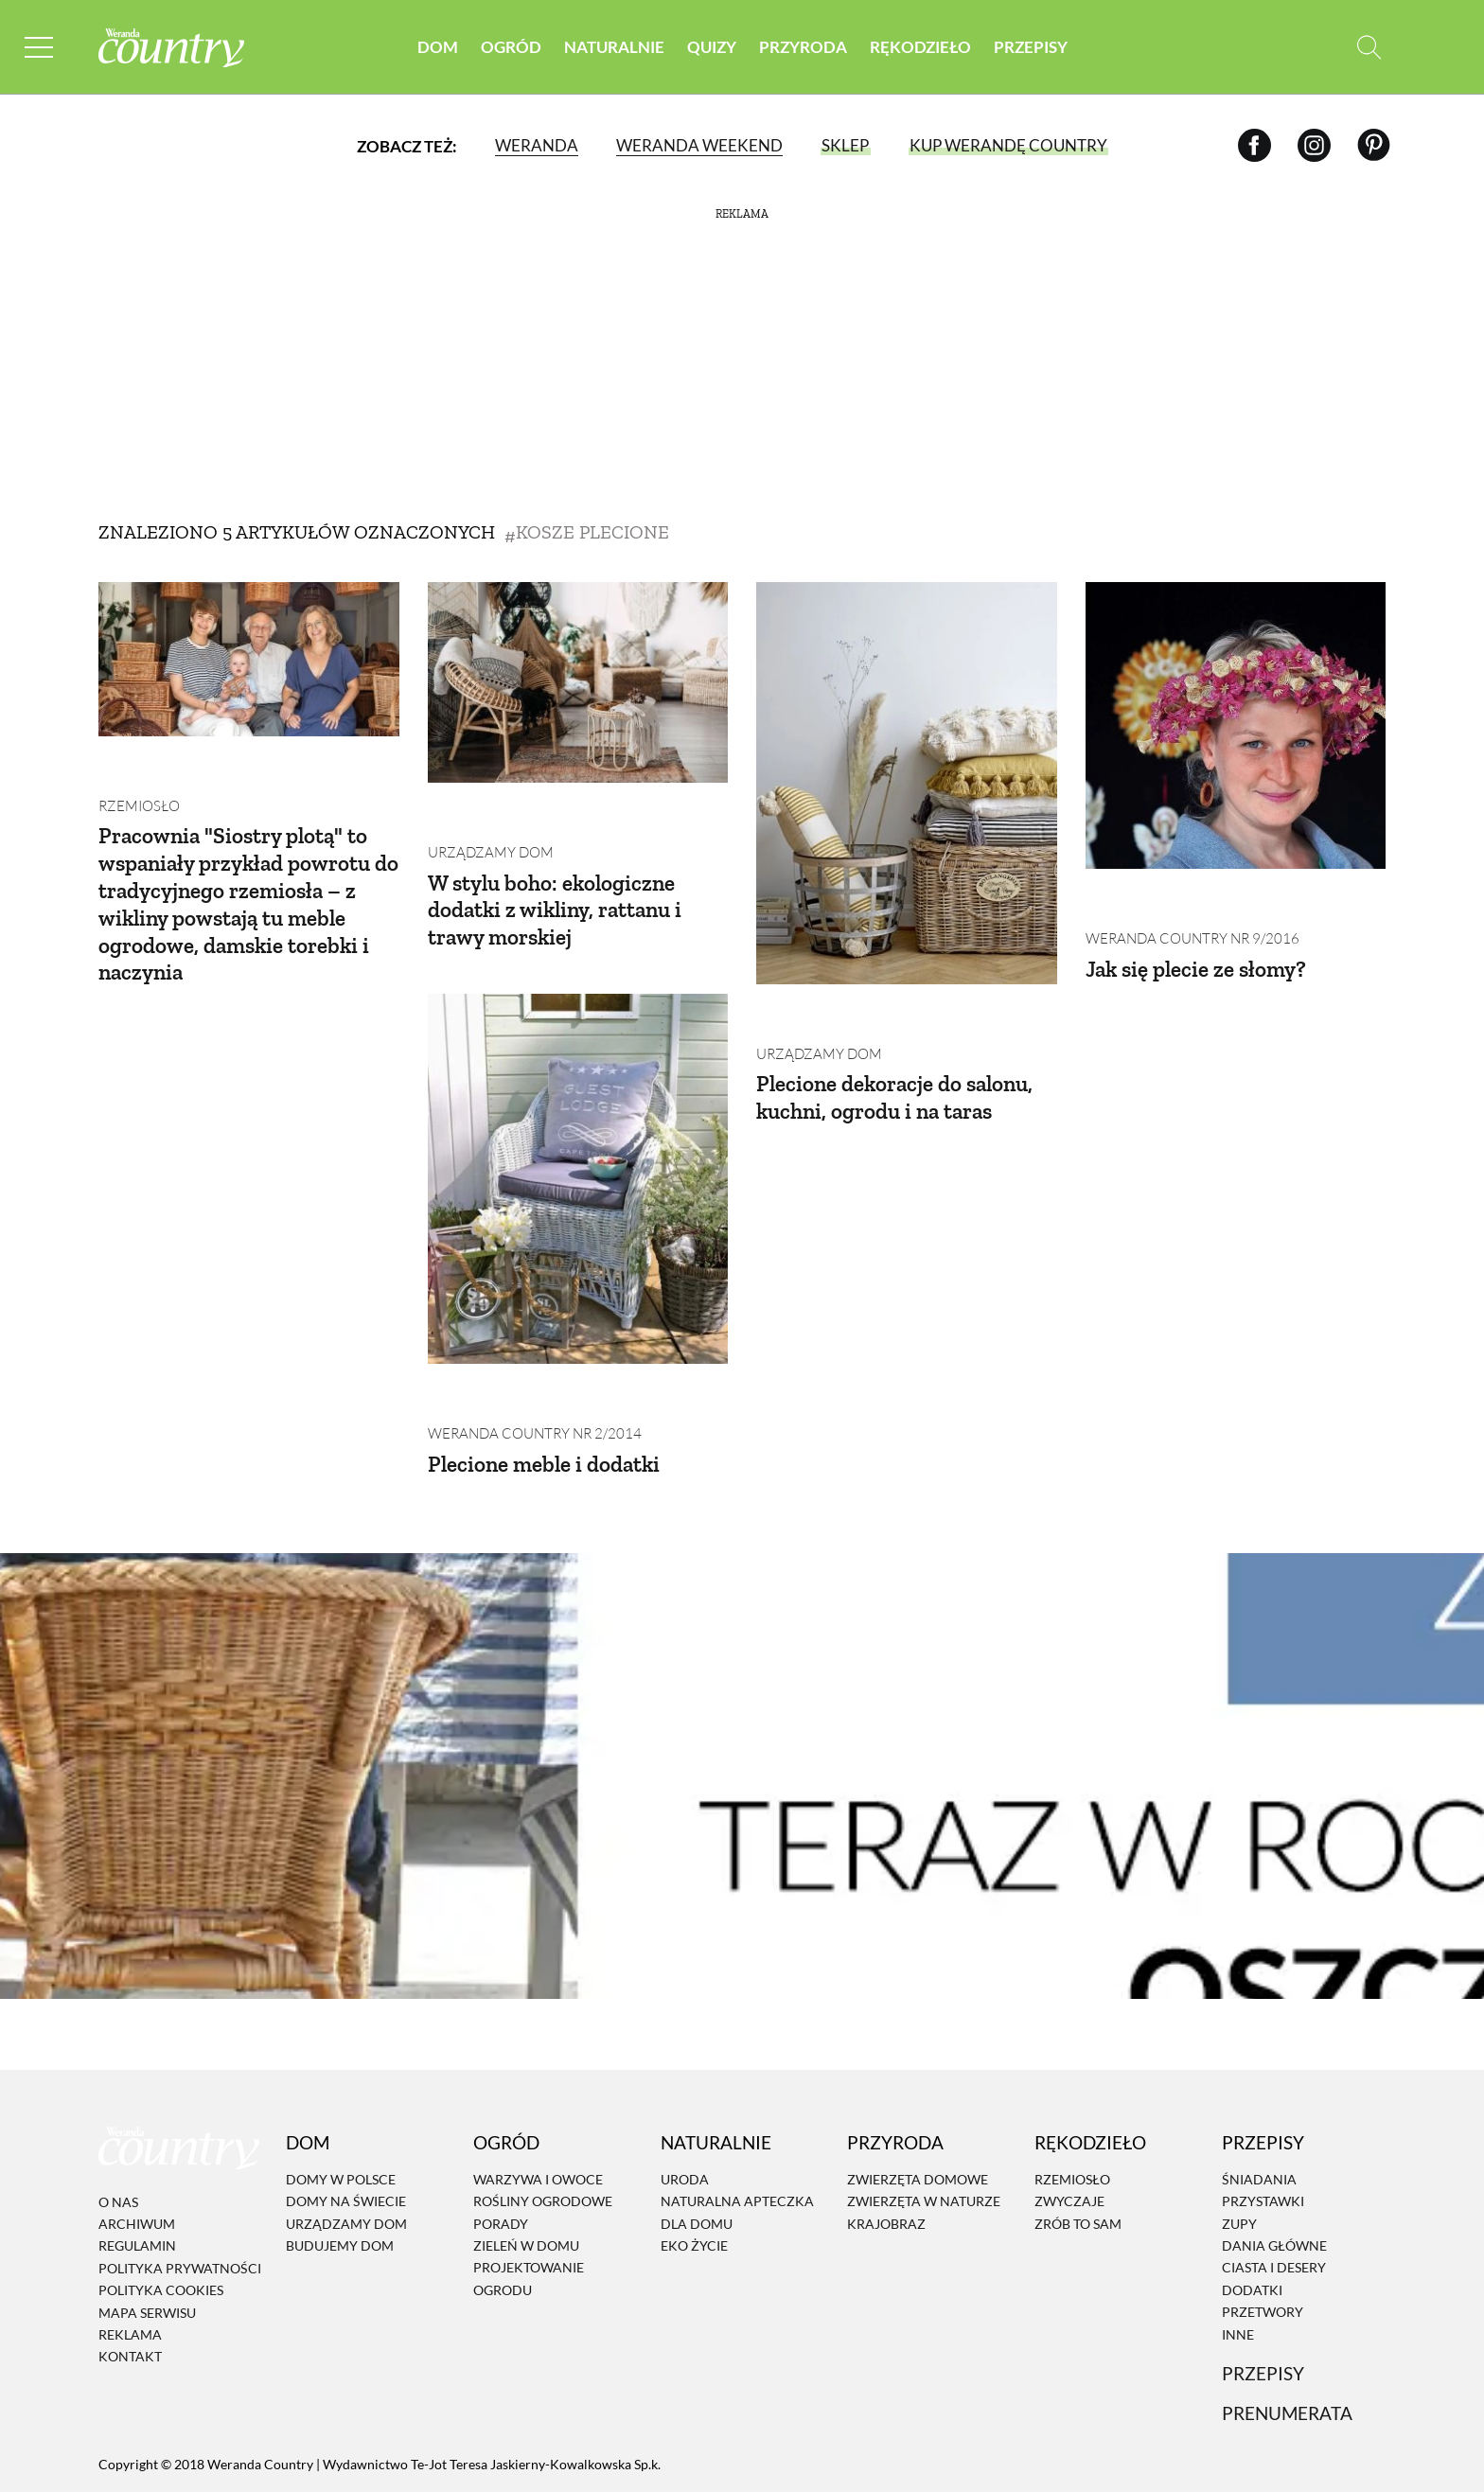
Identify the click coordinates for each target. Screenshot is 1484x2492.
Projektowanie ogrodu (528, 2192)
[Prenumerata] (1333, 2421)
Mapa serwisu (147, 2226)
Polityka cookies (160, 2204)
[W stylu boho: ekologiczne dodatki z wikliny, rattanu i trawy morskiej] (578, 682)
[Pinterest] (1373, 146)
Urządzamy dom (486, 810)
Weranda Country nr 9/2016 (1186, 896)
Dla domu (697, 2138)
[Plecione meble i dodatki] (578, 1135)
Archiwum (136, 2138)
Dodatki (1252, 2204)
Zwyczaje (1069, 2115)
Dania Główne (1274, 2159)
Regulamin (137, 2159)
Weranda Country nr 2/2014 (528, 1347)
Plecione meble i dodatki (546, 1376)
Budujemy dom (340, 2159)
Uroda (685, 2093)
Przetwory (1262, 2226)
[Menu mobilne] (42, 47)
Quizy (711, 47)
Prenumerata (1287, 2327)
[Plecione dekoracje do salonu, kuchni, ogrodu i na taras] (906, 783)
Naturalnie (614, 47)
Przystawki (1263, 2115)
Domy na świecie (346, 2115)
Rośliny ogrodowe (542, 2115)
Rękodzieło (920, 47)
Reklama (130, 2248)
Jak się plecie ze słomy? (1200, 925)
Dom (437, 47)
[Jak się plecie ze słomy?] (1236, 725)
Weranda (535, 146)
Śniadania (1259, 2093)
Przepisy (1031, 47)
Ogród (511, 47)
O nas (118, 2116)
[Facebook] (1254, 146)
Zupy (1239, 2138)
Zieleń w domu (526, 2159)
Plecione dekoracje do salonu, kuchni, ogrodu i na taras (898, 1054)
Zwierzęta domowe (917, 2093)
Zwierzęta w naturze (923, 2115)
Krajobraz (886, 2138)
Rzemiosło (135, 763)
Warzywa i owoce (538, 2093)
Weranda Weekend (698, 146)
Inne (1238, 2247)
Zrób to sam (1078, 2138)
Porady (500, 2138)
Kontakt (130, 2270)
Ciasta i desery (1274, 2181)
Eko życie (694, 2159)
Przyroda (803, 47)
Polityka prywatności (179, 2182)
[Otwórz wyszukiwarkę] (1369, 47)
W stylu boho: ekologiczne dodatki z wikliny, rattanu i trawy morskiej (559, 866)
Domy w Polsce (341, 2093)
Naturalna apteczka (737, 2115)
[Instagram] (1314, 146)
